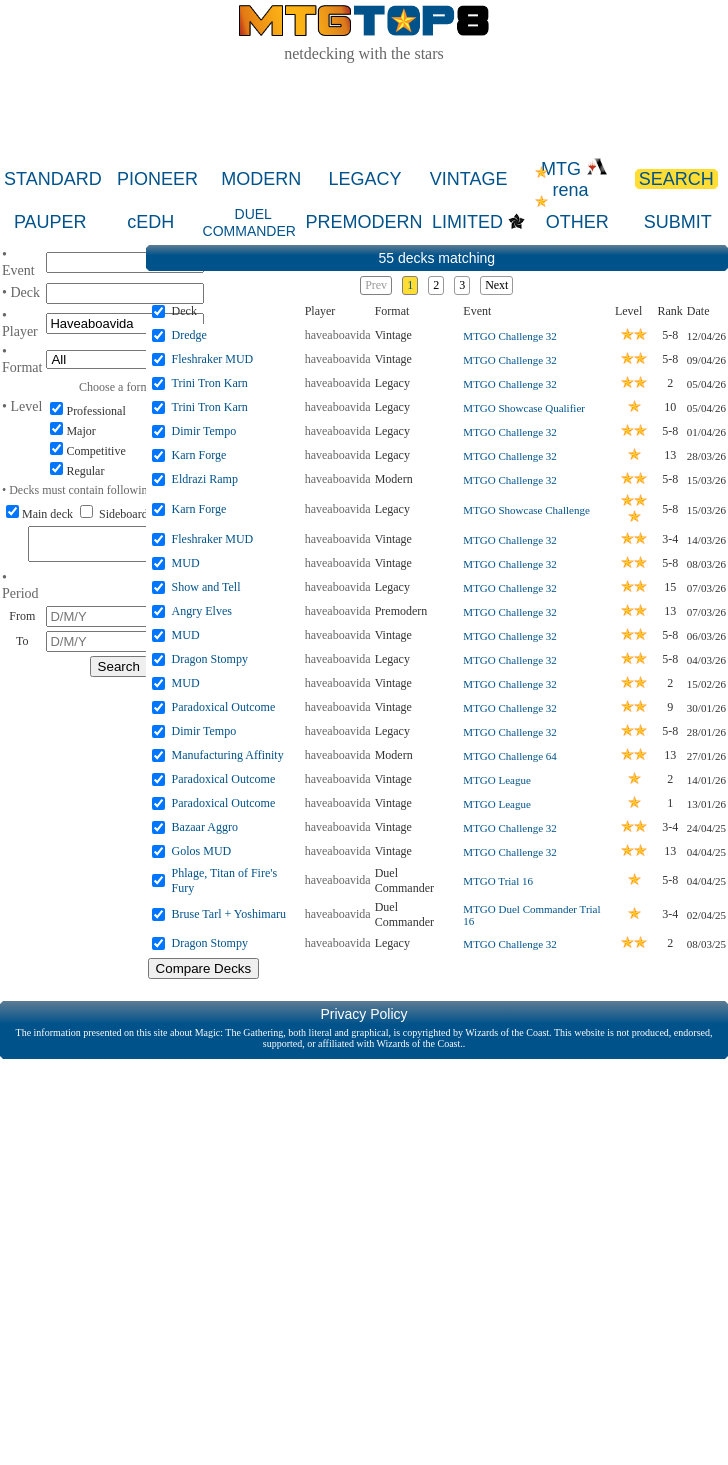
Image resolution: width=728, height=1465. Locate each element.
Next (496, 285)
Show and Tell (206, 587)
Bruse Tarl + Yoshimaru (229, 914)
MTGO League (497, 780)
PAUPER (50, 222)
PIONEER (157, 179)
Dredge (189, 335)
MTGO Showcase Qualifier (524, 408)
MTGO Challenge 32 (509, 336)
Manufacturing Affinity (228, 755)
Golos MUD (202, 851)
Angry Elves (202, 611)
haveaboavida (338, 335)
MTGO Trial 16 (498, 881)
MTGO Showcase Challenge (526, 510)
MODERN (261, 179)
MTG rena (574, 179)
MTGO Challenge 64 (509, 756)
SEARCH (676, 179)
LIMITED (467, 222)
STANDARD (53, 179)
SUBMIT (678, 222)
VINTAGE (469, 179)
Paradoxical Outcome (224, 707)
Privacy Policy (363, 1014)
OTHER (577, 222)
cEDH (150, 222)
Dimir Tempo (204, 431)
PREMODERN (364, 222)
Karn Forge (199, 455)
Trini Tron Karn (210, 383)
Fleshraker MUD (213, 359)
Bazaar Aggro (205, 827)
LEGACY (364, 179)
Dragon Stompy (210, 659)
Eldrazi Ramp (205, 479)
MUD (186, 563)
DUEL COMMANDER (249, 222)
